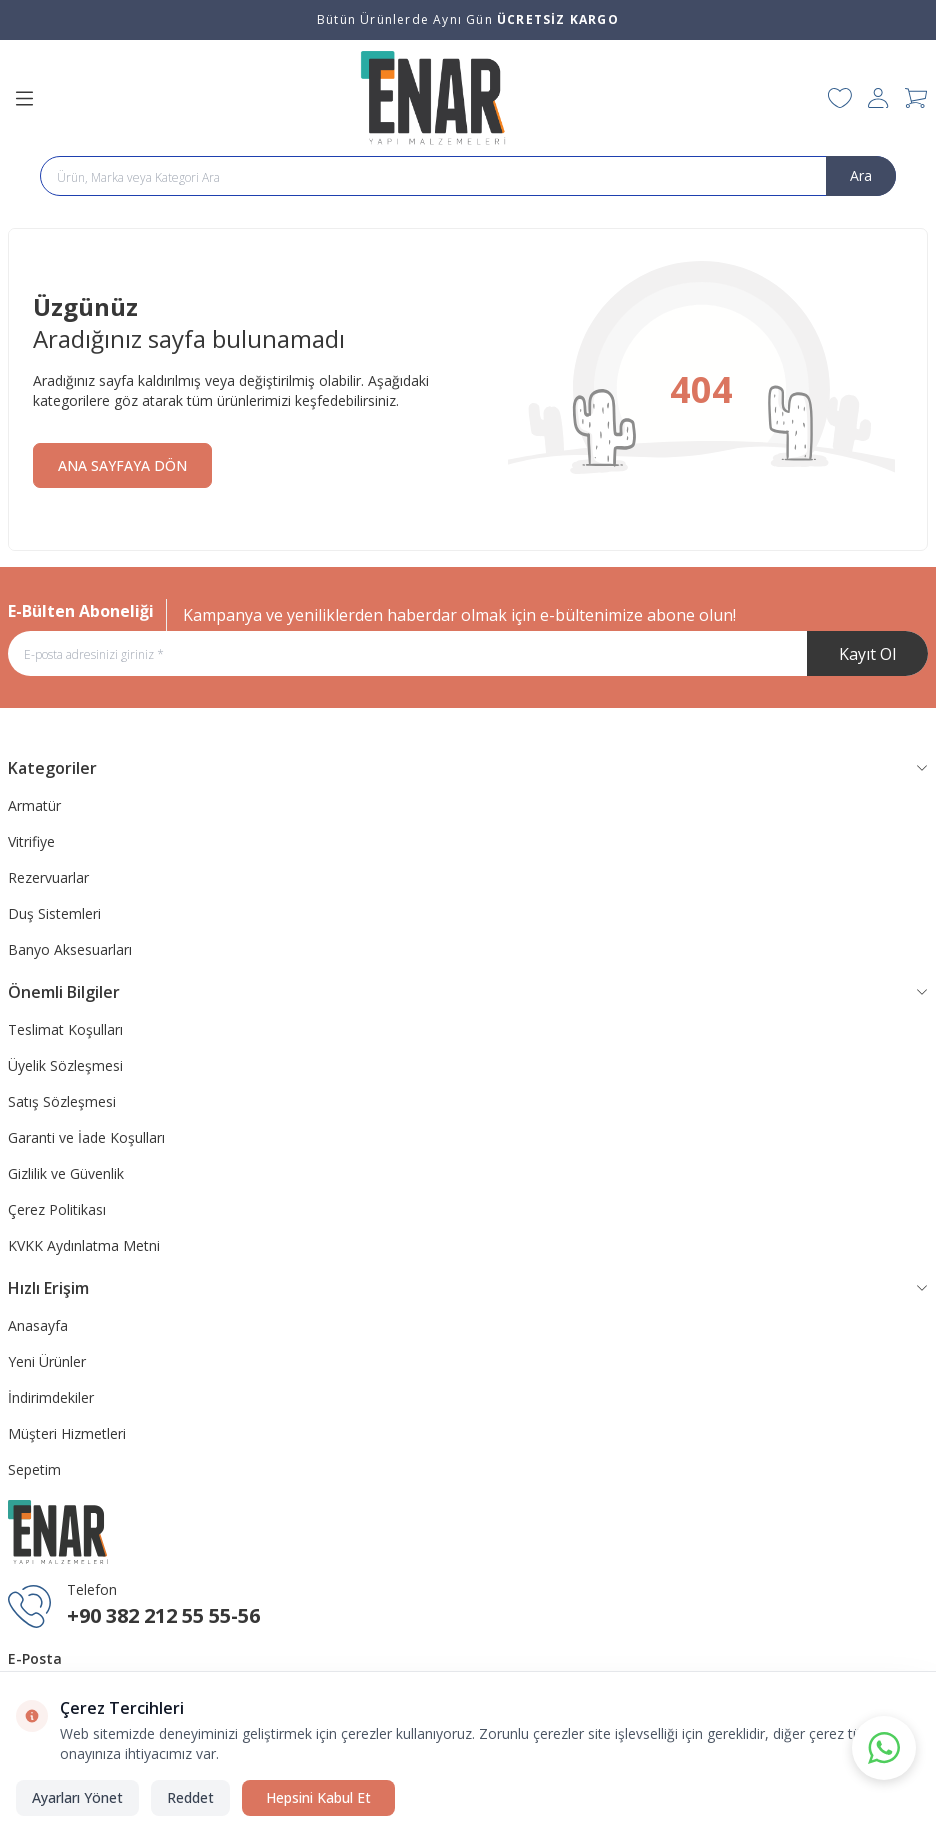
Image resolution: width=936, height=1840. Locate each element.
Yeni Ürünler (47, 1361)
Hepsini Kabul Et (318, 1797)
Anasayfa (38, 1325)
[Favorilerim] (840, 98)
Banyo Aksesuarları (70, 949)
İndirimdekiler (51, 1397)
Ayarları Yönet (77, 1797)
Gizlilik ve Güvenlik (66, 1173)
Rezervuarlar (48, 877)
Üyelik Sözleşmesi (65, 1065)
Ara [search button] (861, 175)
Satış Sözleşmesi (62, 1101)
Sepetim (34, 1469)
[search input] (468, 176)
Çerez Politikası (57, 1209)
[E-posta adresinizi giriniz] (468, 653)
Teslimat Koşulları (65, 1029)
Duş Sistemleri (54, 913)
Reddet (190, 1797)
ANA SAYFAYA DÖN (122, 465)
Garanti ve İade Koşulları (86, 1137)
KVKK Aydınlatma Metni (84, 1245)
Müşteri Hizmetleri (67, 1433)
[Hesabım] (878, 98)
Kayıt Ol (867, 654)
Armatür (34, 805)
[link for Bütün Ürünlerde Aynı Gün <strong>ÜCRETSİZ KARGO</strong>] (468, 20)
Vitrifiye (31, 841)
